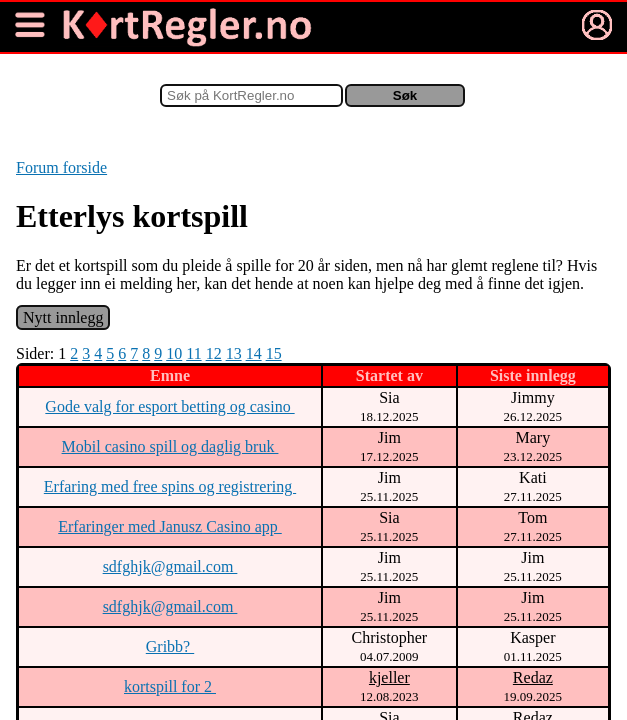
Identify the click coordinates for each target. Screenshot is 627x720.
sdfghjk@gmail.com (170, 566)
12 (214, 353)
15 (274, 353)
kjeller (389, 677)
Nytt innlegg (63, 317)
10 (174, 353)
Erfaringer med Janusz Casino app (169, 526)
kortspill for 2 (170, 686)
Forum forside (61, 167)
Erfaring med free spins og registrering (170, 486)
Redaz (533, 677)
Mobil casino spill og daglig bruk (170, 446)
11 (193, 353)
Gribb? (170, 646)
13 (234, 353)
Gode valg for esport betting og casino (169, 406)
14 (254, 353)
